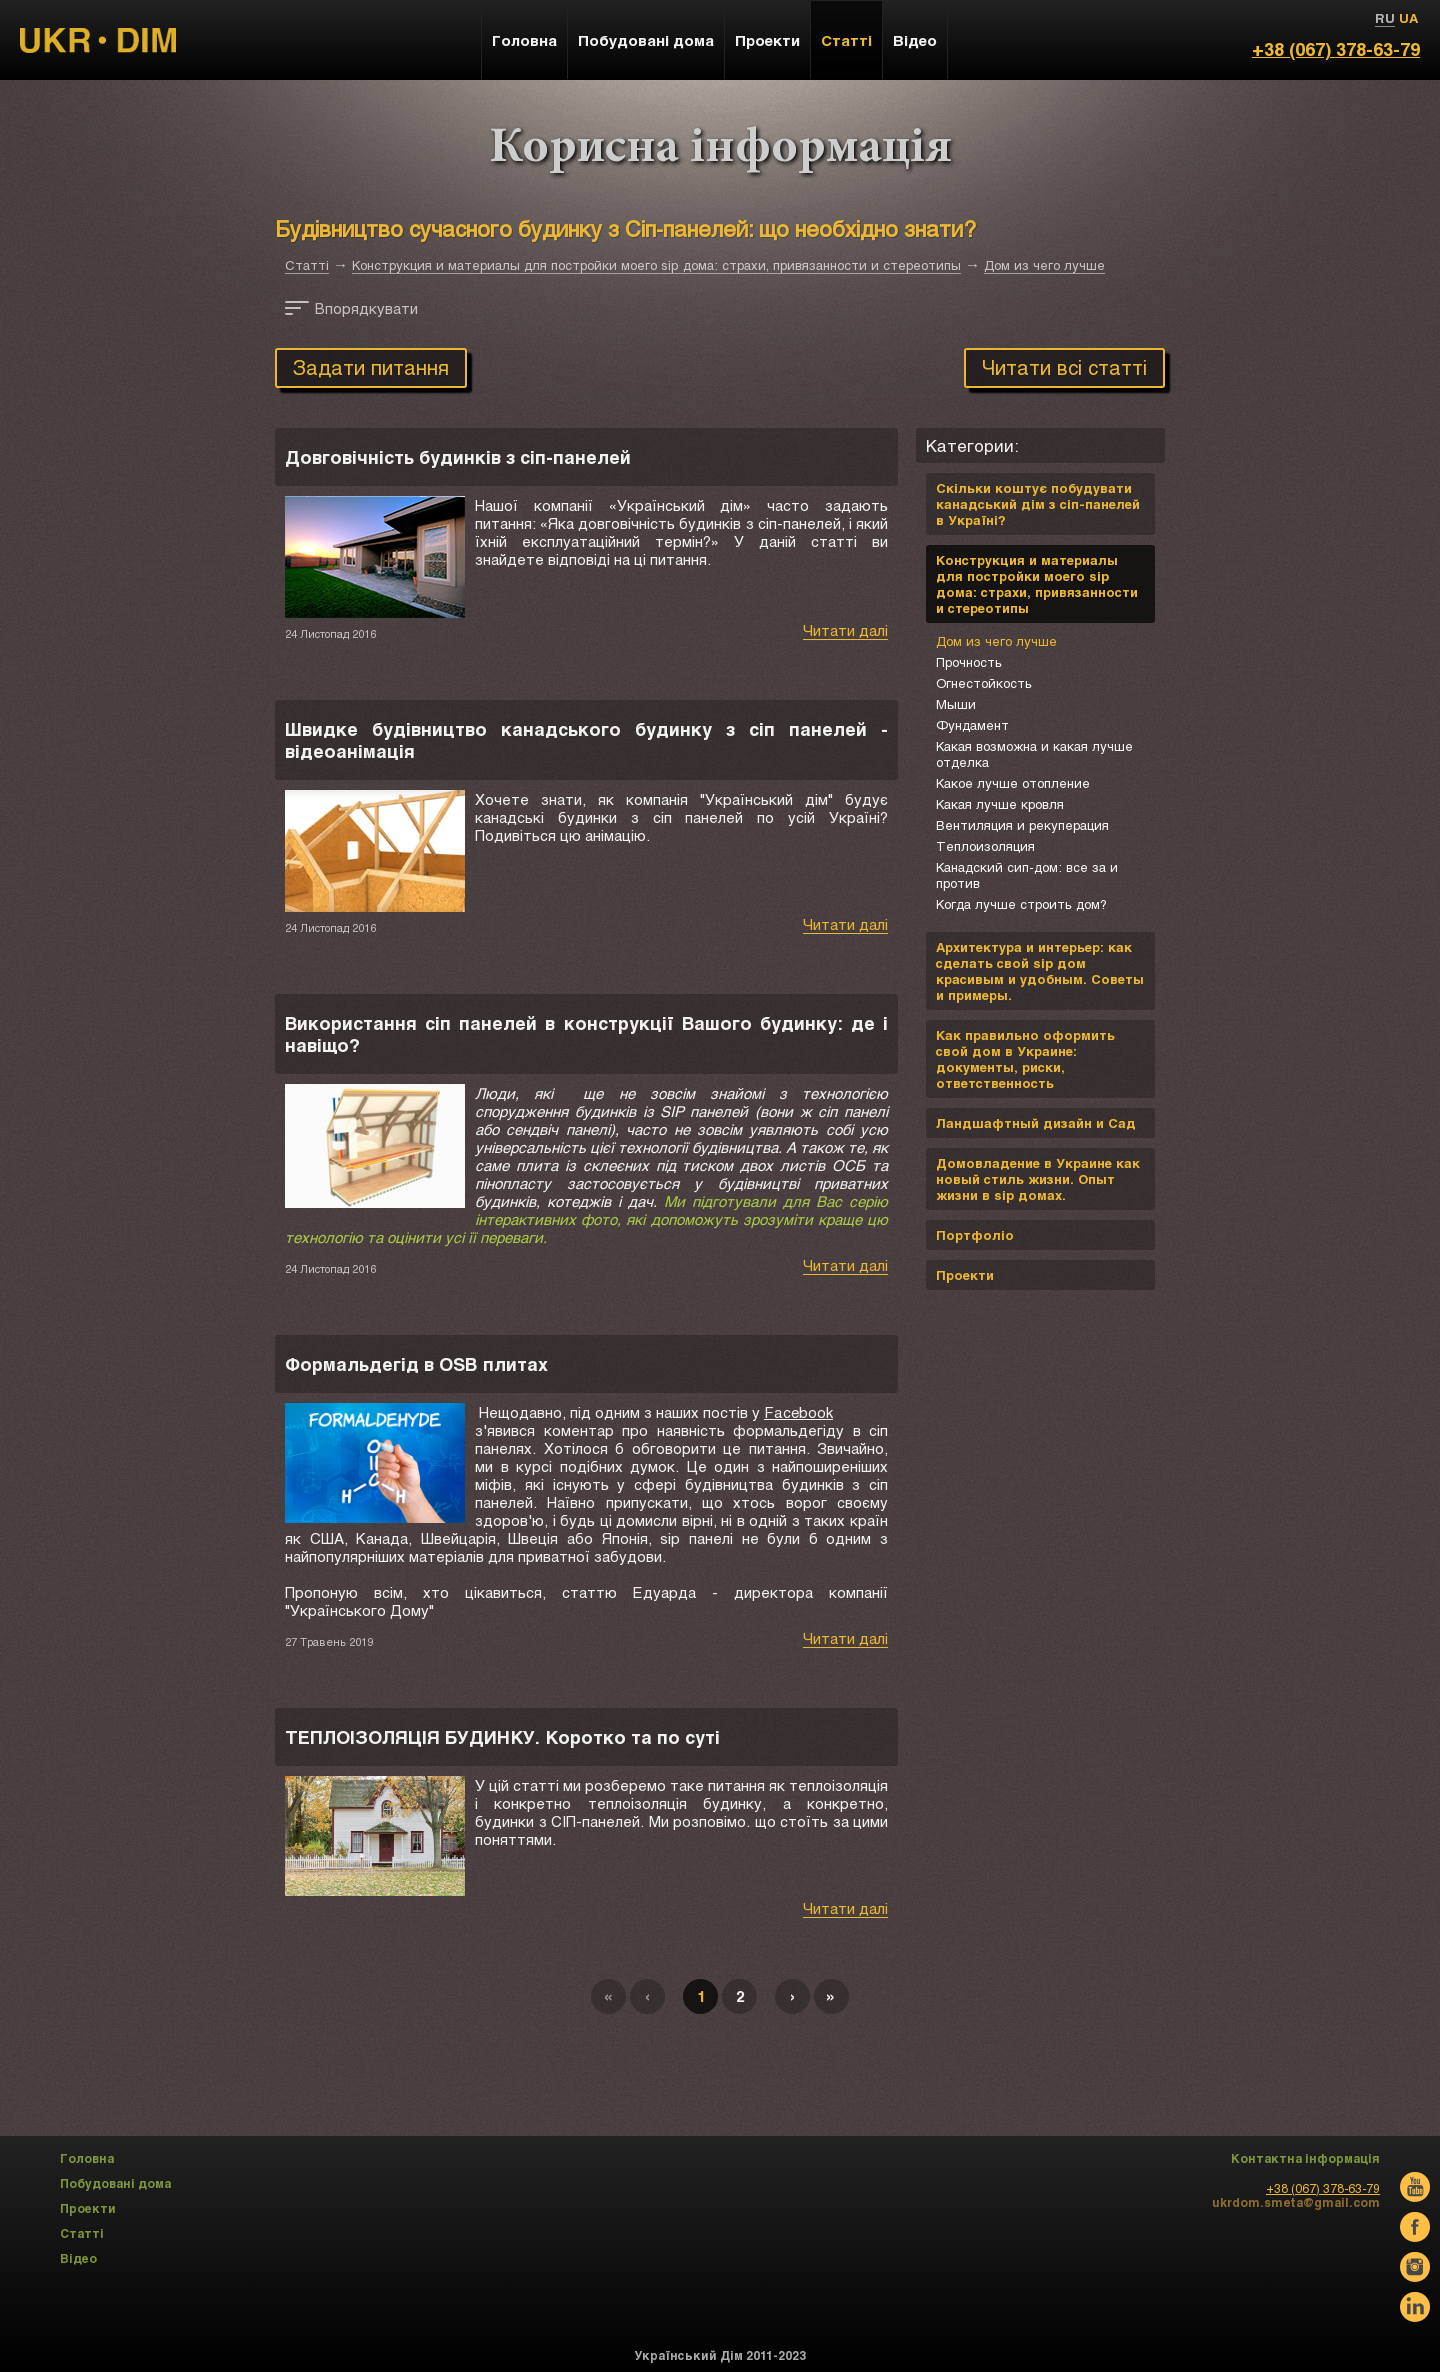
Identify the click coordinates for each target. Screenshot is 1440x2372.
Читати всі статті (1064, 367)
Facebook (798, 1412)
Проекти (767, 40)
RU (1385, 18)
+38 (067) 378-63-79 (1336, 49)
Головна (524, 40)
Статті (307, 265)
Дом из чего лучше (1044, 265)
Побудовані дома (646, 40)
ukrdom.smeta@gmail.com (1296, 2202)
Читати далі (845, 630)
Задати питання (371, 367)
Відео (915, 40)
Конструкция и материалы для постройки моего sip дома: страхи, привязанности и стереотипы (656, 265)
